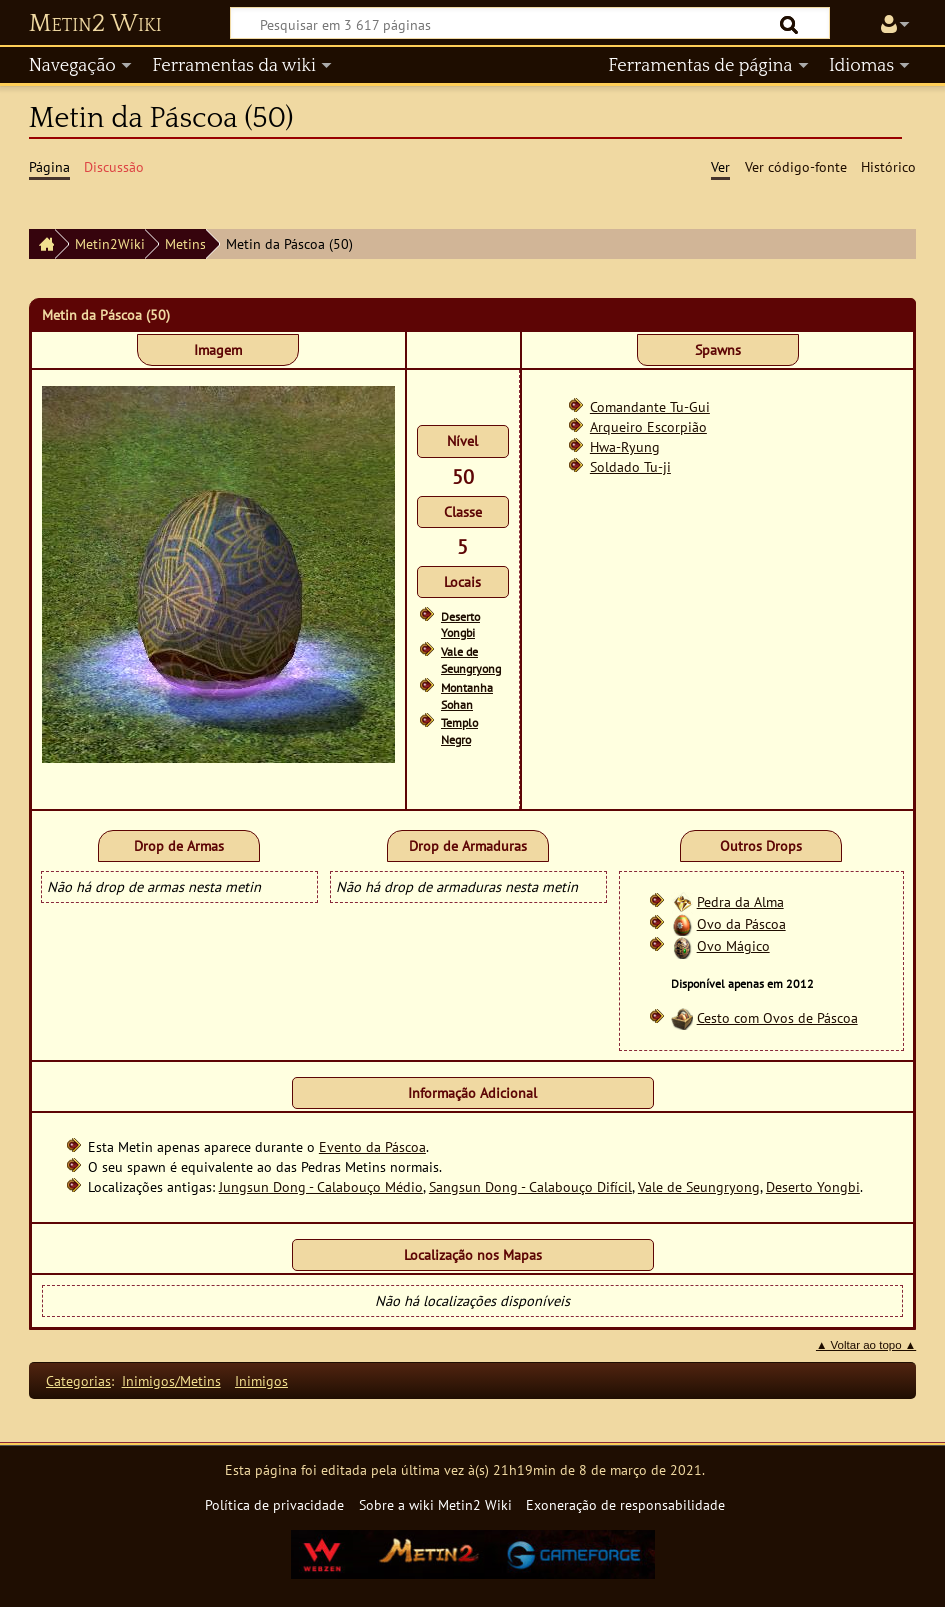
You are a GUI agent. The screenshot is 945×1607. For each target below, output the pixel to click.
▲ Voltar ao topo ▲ (866, 1345)
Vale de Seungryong (471, 660)
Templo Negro (459, 731)
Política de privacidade (274, 1504)
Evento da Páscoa (372, 1146)
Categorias (78, 1380)
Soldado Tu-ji (630, 466)
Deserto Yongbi (460, 625)
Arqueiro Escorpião (648, 426)
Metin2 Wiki (95, 24)
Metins (185, 243)
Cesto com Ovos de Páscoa (777, 1017)
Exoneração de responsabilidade (625, 1504)
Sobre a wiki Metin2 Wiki (435, 1504)
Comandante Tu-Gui (650, 406)
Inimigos (261, 1380)
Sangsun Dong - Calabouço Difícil (530, 1186)
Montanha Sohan (467, 696)
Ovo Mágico (733, 945)
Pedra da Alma (740, 901)
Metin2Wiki (110, 243)
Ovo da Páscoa (741, 923)
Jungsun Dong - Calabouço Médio (321, 1186)
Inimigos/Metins (171, 1380)
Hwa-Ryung (625, 446)
